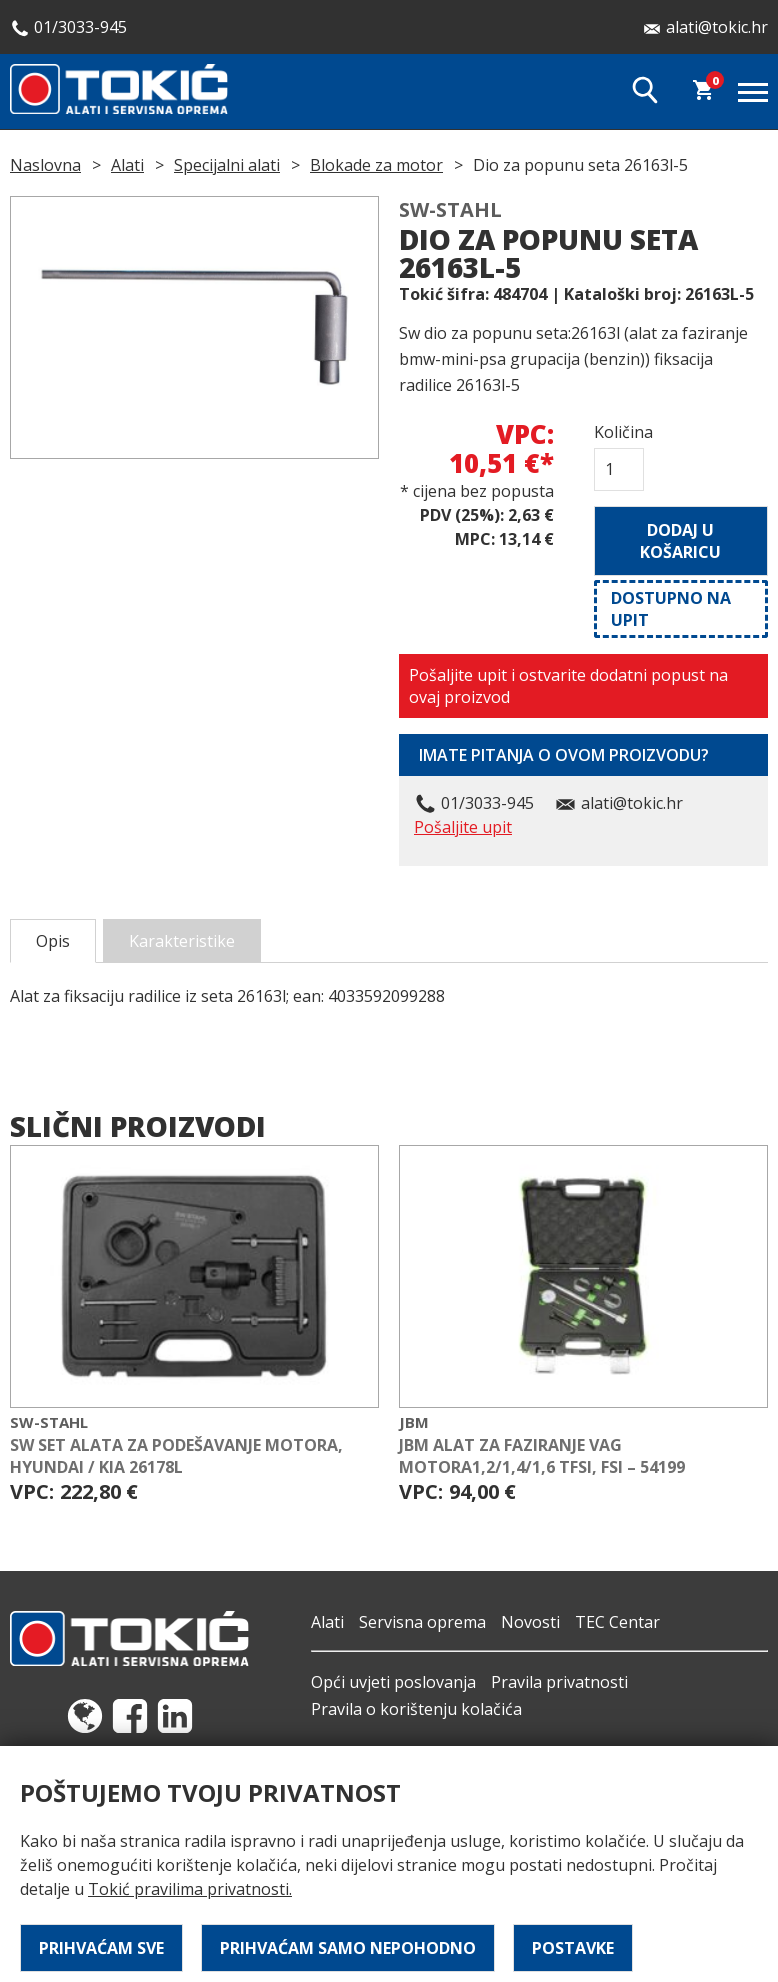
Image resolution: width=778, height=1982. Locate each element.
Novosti (530, 1622)
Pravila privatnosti (559, 1682)
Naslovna (45, 165)
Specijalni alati (227, 165)
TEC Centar (617, 1622)
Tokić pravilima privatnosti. (190, 1889)
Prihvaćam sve (101, 1948)
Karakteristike (182, 941)
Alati (127, 165)
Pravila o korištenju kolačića (416, 1709)
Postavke (573, 1948)
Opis (53, 941)
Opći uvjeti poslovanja (393, 1682)
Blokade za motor (376, 165)
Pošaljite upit (463, 827)
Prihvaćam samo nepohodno (348, 1948)
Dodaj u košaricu (680, 541)
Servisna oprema (422, 1622)
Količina (619, 432)
